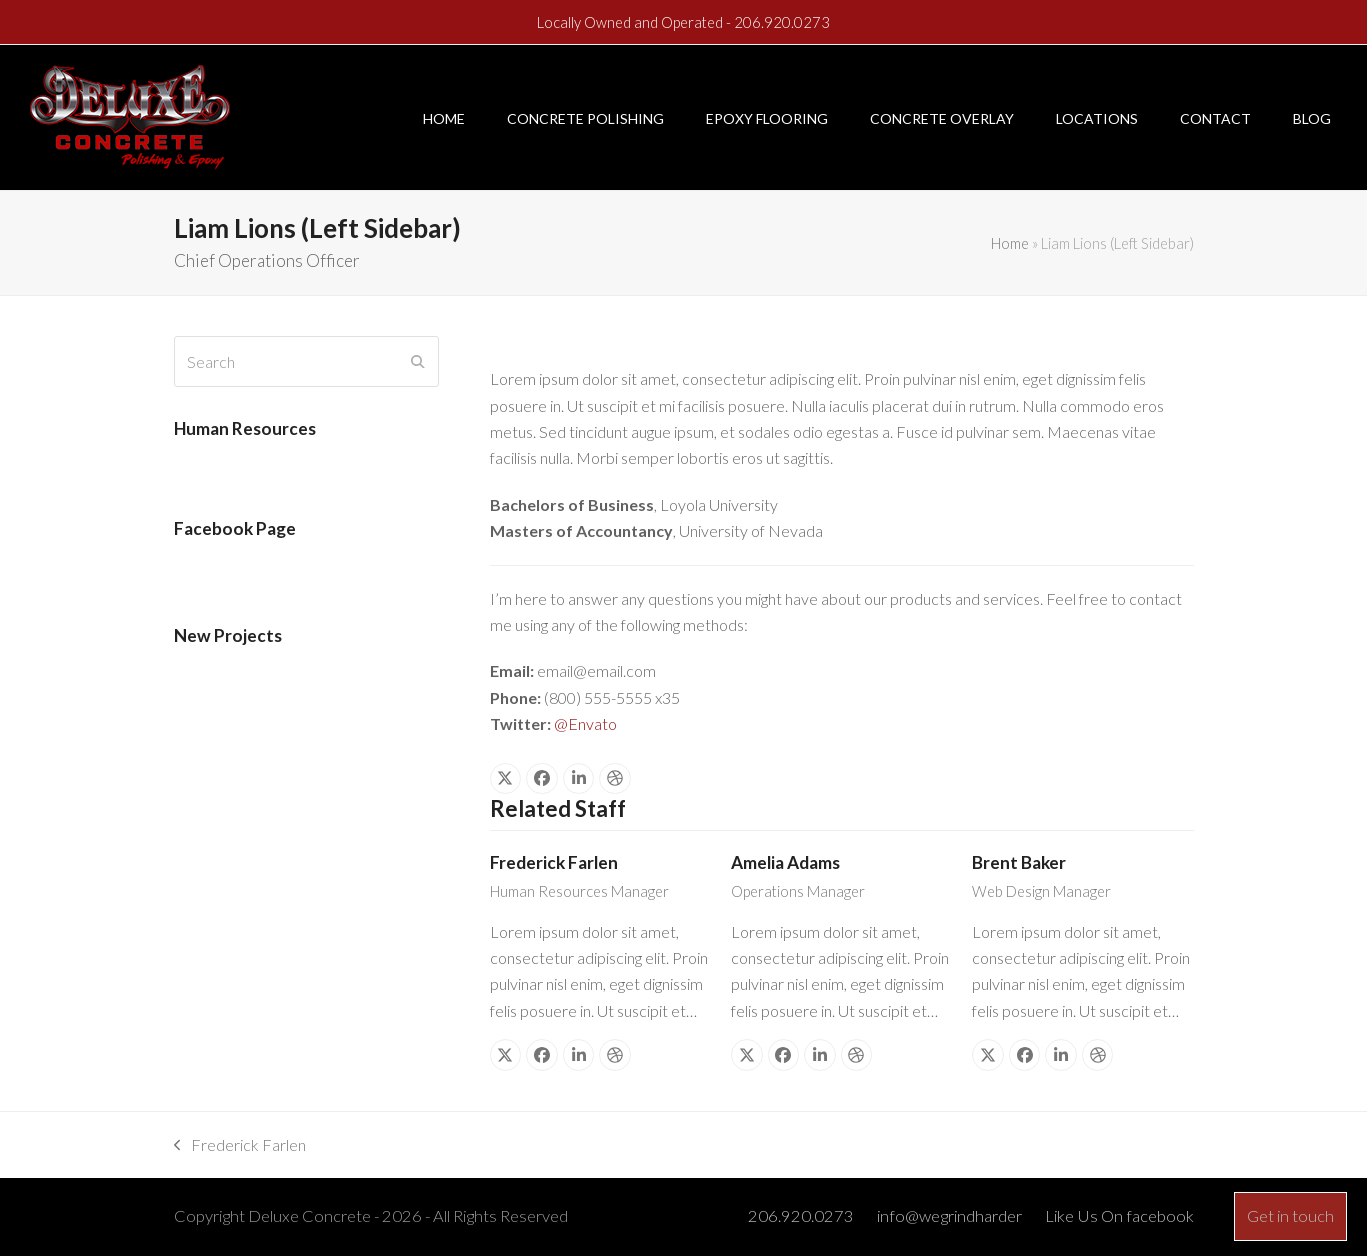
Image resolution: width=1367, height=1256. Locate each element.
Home (1010, 243)
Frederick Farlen (554, 862)
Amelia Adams (785, 862)
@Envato (585, 723)
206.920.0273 (782, 22)
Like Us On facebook (1119, 1216)
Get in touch (1290, 1216)
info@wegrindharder (949, 1216)
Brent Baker (1019, 862)
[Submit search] (418, 362)
